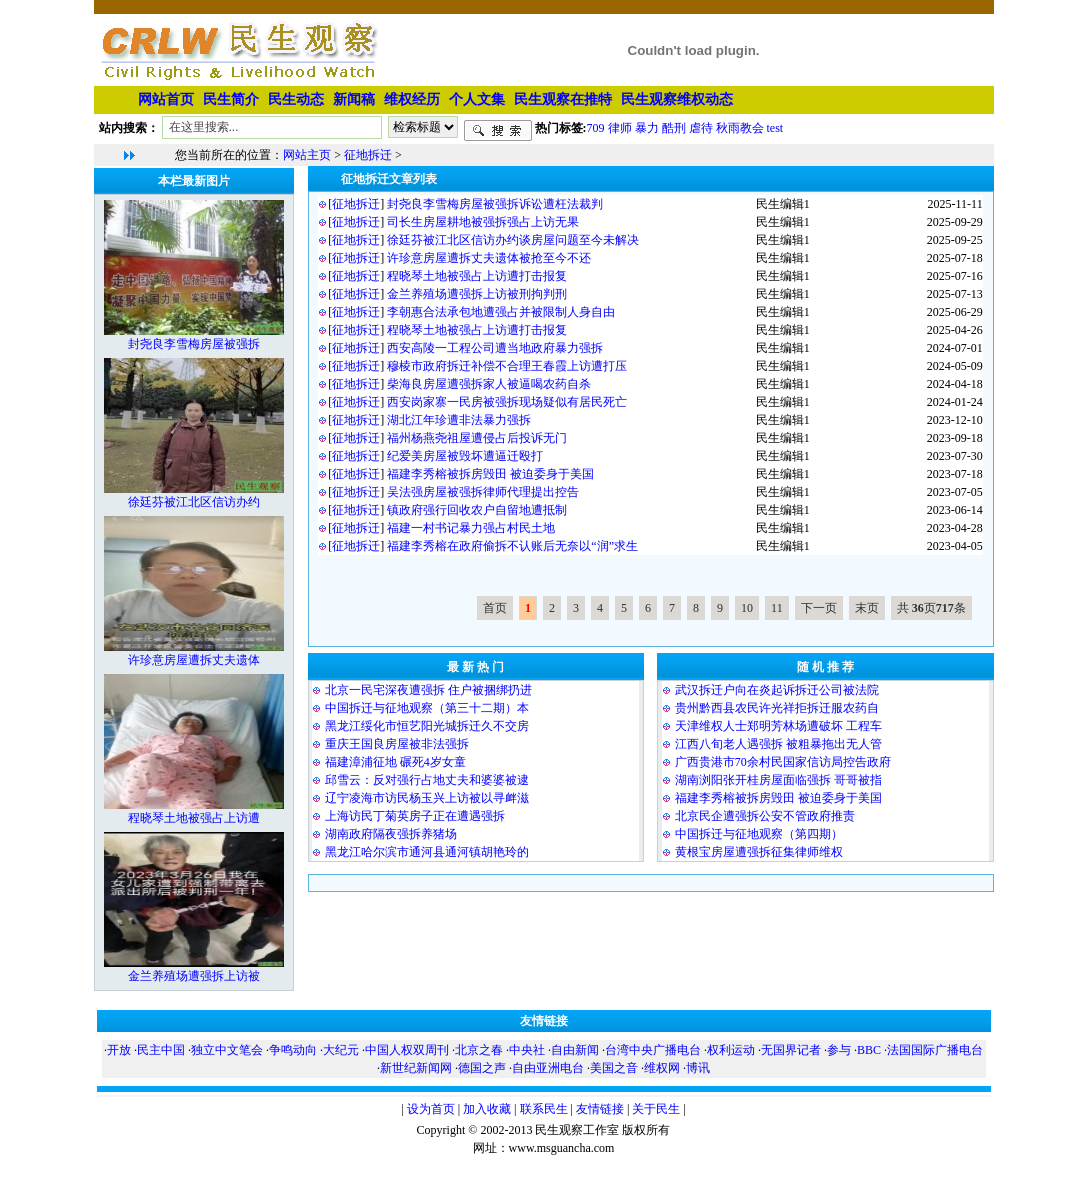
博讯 (698, 1068)
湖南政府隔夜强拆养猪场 (391, 834)
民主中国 (161, 1050)
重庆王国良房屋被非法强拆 (397, 744)
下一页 (819, 608)
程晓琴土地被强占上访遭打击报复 (477, 276)
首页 (495, 608)
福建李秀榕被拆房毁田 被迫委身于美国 (490, 474)
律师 (620, 127)
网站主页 (307, 155)
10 (747, 608)
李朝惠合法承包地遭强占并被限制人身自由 (501, 312)
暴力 (647, 127)
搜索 (498, 131)
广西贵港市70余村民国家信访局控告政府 (783, 762)
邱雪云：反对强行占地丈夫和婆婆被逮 (427, 780)
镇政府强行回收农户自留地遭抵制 (477, 510)
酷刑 (674, 127)
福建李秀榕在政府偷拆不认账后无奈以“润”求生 (512, 546)
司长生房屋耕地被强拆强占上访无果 (483, 222)
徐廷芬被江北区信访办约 (194, 502)
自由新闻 (575, 1050)
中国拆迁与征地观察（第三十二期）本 (427, 708)
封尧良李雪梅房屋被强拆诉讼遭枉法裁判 (495, 204)
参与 (839, 1050)
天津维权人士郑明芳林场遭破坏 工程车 (778, 726)
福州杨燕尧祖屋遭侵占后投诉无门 (477, 438)
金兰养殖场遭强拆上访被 (194, 976)
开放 (119, 1050)
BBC (869, 1050)
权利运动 (731, 1050)
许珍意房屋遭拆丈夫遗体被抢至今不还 (489, 258)
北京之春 (479, 1050)
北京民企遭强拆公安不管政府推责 (765, 816)
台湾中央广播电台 (653, 1050)
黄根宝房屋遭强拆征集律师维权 (759, 852)
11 (777, 608)
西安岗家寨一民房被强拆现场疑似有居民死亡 (507, 402)
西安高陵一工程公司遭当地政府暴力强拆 (495, 348)
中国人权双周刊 (407, 1050)
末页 (867, 608)
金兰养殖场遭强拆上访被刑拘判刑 (477, 294)
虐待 (701, 127)
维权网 (662, 1068)
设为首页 (431, 1109)
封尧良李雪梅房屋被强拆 (194, 344)
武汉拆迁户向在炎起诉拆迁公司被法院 (777, 690)
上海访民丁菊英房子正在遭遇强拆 (415, 816)
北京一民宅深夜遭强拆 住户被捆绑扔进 (428, 690)
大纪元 (341, 1050)
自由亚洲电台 (548, 1068)
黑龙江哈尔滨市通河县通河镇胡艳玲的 (427, 852)
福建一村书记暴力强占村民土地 (471, 528)
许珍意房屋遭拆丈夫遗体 (194, 660)
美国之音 (614, 1068)
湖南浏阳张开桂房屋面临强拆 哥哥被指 (778, 780)
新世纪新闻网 (416, 1068)
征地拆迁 (368, 155)
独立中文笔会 (227, 1050)
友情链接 (600, 1109)
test (775, 127)
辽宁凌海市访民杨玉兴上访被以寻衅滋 (427, 798)
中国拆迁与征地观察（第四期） (759, 834)
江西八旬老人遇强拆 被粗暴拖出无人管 (778, 744)
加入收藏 (487, 1109)
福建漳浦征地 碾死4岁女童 (395, 762)
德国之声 (482, 1068)
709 (596, 127)
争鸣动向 (293, 1050)
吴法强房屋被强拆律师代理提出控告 (483, 492)
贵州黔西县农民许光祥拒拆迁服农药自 (777, 708)
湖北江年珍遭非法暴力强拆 (459, 420)
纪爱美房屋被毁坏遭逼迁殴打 (465, 456)
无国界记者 (791, 1050)
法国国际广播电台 (935, 1050)
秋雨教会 (740, 127)
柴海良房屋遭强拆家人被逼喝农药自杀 (489, 384)
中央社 (527, 1050)
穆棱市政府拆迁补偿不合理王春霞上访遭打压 (507, 366)
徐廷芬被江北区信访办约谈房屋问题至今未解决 (513, 240)
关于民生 (656, 1109)
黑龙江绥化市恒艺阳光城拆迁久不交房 (427, 726)
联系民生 (544, 1109)
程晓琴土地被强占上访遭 (194, 818)
